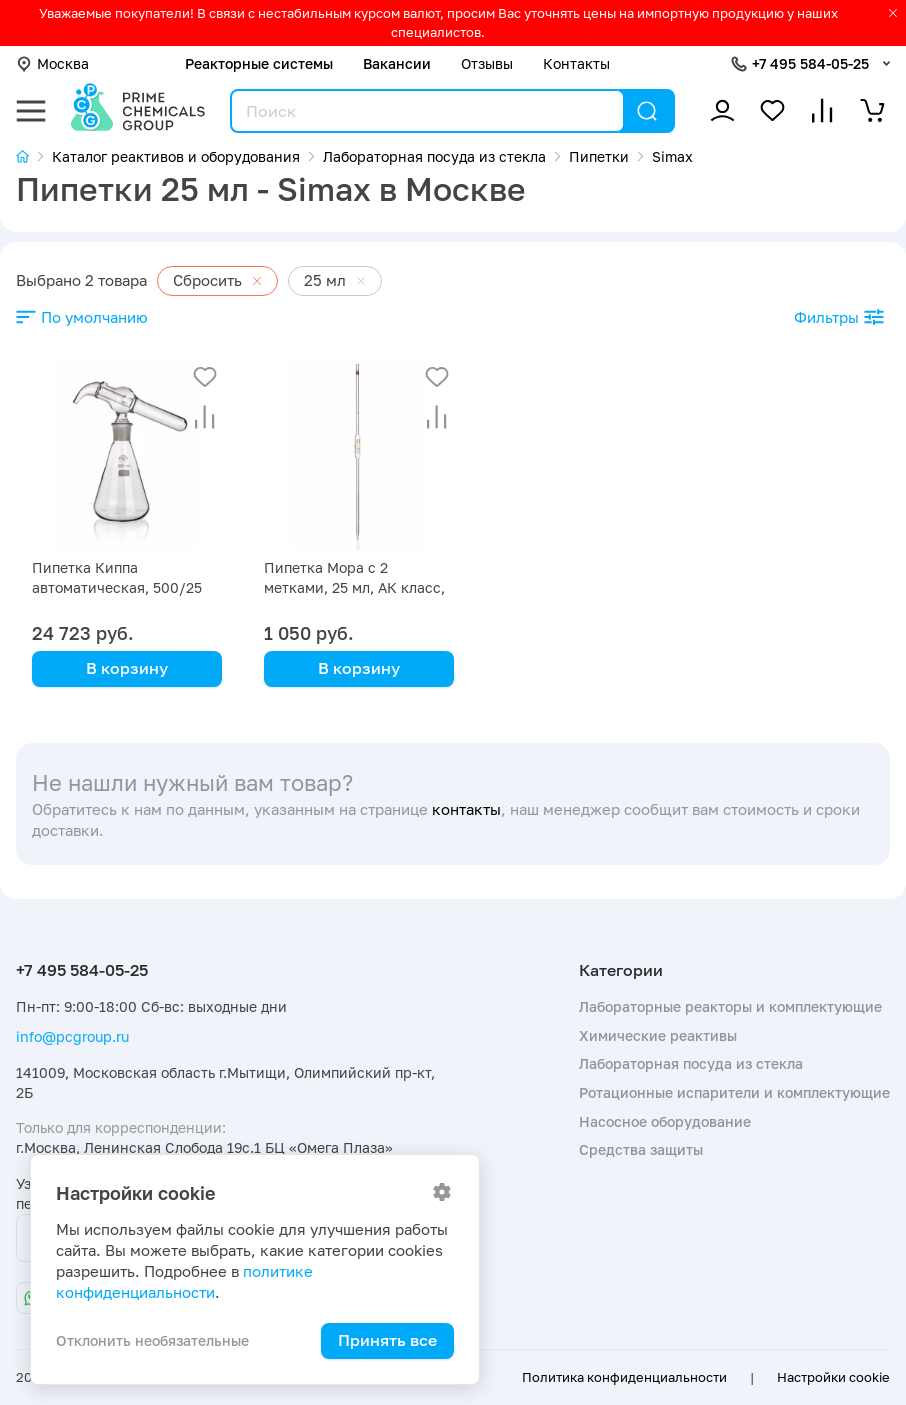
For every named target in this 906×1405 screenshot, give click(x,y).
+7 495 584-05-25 (810, 63)
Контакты (576, 63)
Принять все (387, 1340)
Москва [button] (52, 63)
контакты (466, 809)
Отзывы (487, 63)
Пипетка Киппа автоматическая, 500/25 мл (117, 587)
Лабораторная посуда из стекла (691, 1063)
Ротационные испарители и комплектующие (734, 1092)
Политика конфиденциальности (624, 1377)
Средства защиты (641, 1149)
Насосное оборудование (665, 1121)
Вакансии (397, 63)
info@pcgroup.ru (72, 1036)
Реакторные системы (259, 63)
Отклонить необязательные (152, 1340)
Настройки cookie (833, 1377)
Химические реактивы (658, 1035)
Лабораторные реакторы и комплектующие (730, 1006)
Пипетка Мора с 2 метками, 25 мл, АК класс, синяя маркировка (354, 587)
